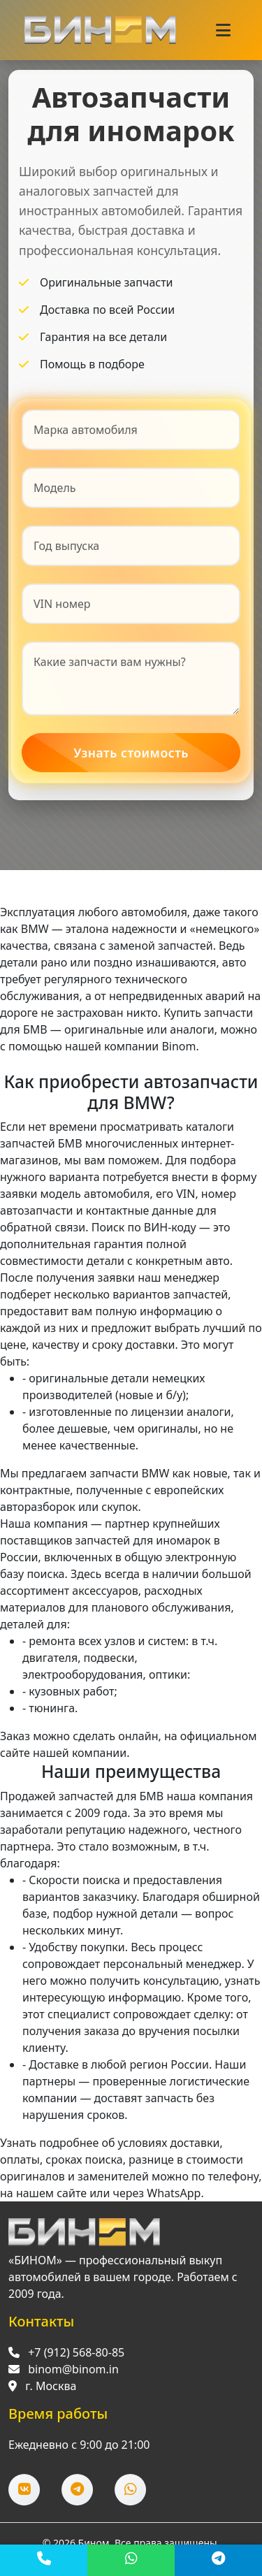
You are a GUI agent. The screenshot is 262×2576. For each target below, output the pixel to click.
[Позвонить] (43, 2560)
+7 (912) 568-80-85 (76, 2364)
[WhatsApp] (131, 2560)
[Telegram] (218, 2560)
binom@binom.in (73, 2381)
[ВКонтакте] (24, 2501)
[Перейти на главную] (84, 2244)
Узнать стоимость (131, 754)
